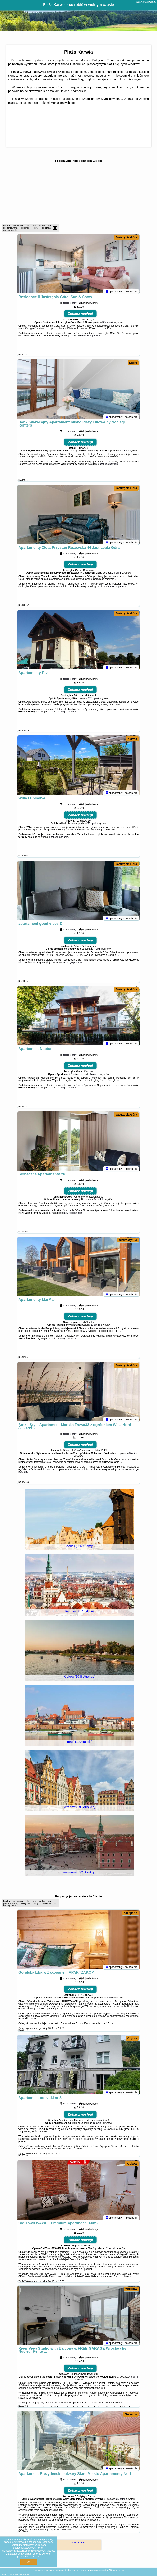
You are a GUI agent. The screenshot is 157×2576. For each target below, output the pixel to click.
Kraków (132, 2163)
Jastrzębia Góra (126, 237)
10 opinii (95, 1326)
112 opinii (109, 2250)
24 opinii (98, 1201)
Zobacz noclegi (80, 315)
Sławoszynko (128, 1240)
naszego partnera (91, 337)
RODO (36, 2556)
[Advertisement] (78, 193)
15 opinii (116, 574)
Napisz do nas (117, 2570)
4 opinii (98, 950)
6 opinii (123, 452)
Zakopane (130, 1913)
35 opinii (120, 2500)
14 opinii (94, 1076)
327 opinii (107, 324)
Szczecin (131, 2414)
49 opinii (133, 2378)
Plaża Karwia (78, 2542)
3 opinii (133, 1455)
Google (9, 2542)
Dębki (133, 362)
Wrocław (131, 2289)
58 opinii (92, 825)
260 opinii (93, 700)
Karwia (132, 738)
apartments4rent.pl (146, 1)
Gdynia (132, 2038)
